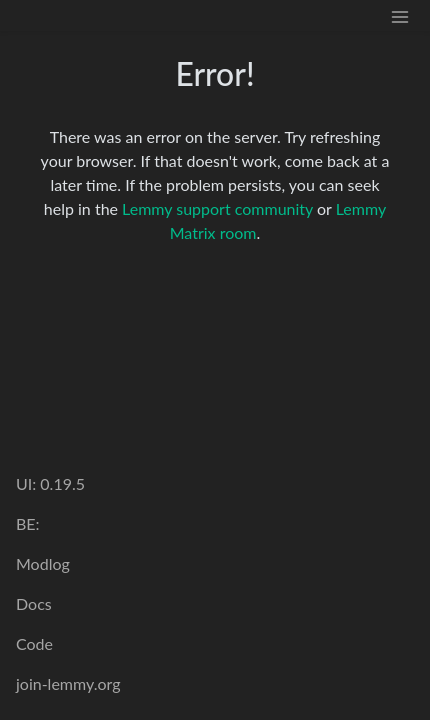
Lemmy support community (217, 208)
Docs (34, 603)
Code (34, 643)
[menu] (400, 15)
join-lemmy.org (68, 683)
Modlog (43, 563)
